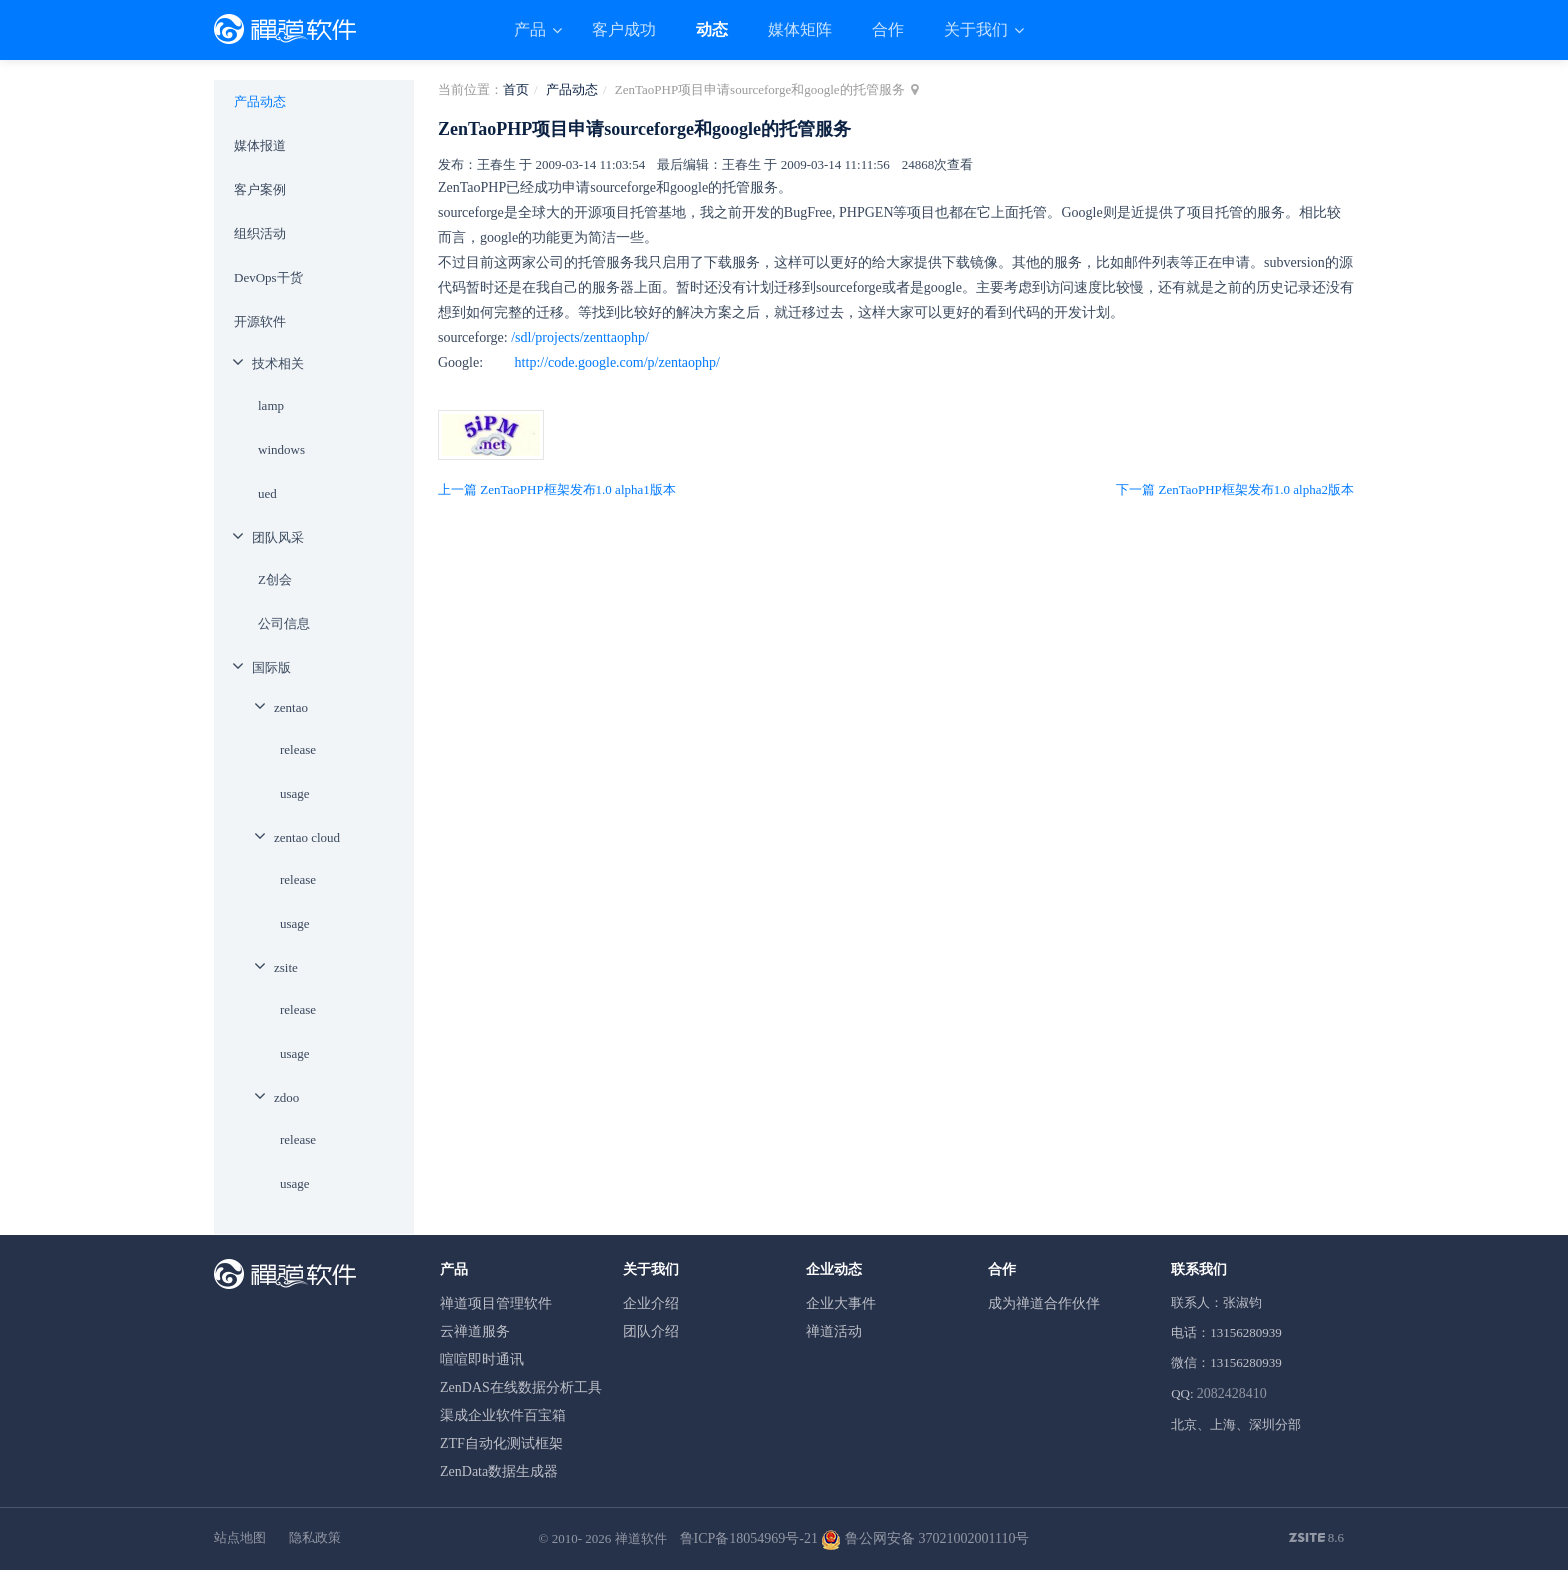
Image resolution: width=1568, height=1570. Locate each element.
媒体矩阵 (800, 29)
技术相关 (278, 363)
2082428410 (1232, 1393)
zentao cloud (307, 837)
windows (281, 449)
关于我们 (978, 29)
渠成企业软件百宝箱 (503, 1415)
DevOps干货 (268, 277)
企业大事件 (841, 1303)
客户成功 (624, 29)
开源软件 (260, 321)
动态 (712, 29)
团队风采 (278, 537)
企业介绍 (651, 1303)
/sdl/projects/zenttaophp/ (580, 337)
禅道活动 (834, 1331)
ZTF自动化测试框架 (501, 1443)
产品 (532, 29)
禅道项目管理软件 (496, 1303)
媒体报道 (260, 145)
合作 (888, 29)
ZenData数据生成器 (499, 1471)
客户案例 (260, 189)
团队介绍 (651, 1331)
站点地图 (240, 1537)
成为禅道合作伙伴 (1044, 1303)
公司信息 (284, 623)
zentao (291, 707)
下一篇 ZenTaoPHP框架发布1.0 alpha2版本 (1235, 489)
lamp (271, 405)
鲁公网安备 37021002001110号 (925, 1538)
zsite (286, 967)
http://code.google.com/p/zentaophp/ (617, 362)
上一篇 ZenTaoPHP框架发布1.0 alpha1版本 (557, 489)
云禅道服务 (475, 1331)
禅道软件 (641, 1538)
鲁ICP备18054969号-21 (749, 1538)
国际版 (271, 667)
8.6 (1317, 1539)
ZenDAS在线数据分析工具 (521, 1387)
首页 (516, 89)
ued (267, 493)
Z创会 (275, 579)
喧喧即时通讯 (482, 1359)
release (298, 749)
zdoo (286, 1097)
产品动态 (572, 89)
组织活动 (260, 233)
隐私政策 (315, 1537)
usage (295, 793)
